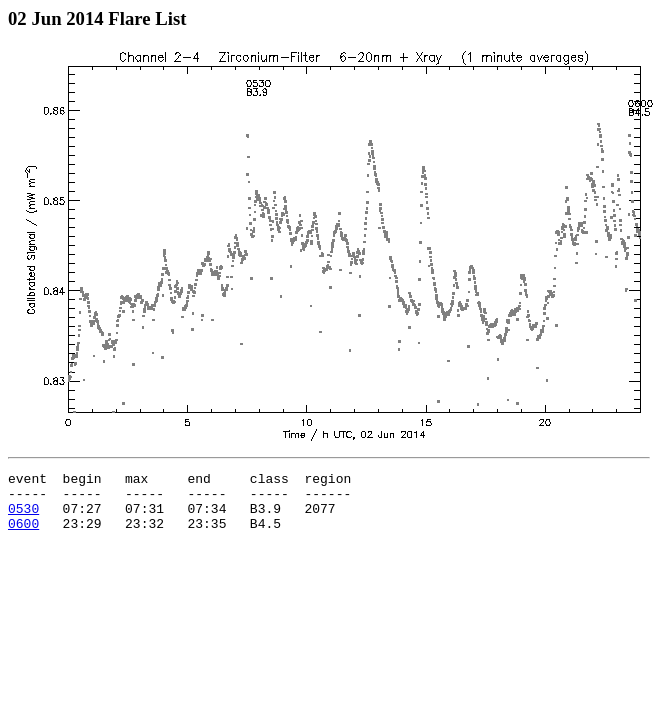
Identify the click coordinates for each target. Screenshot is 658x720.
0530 (23, 517)
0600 (23, 535)
